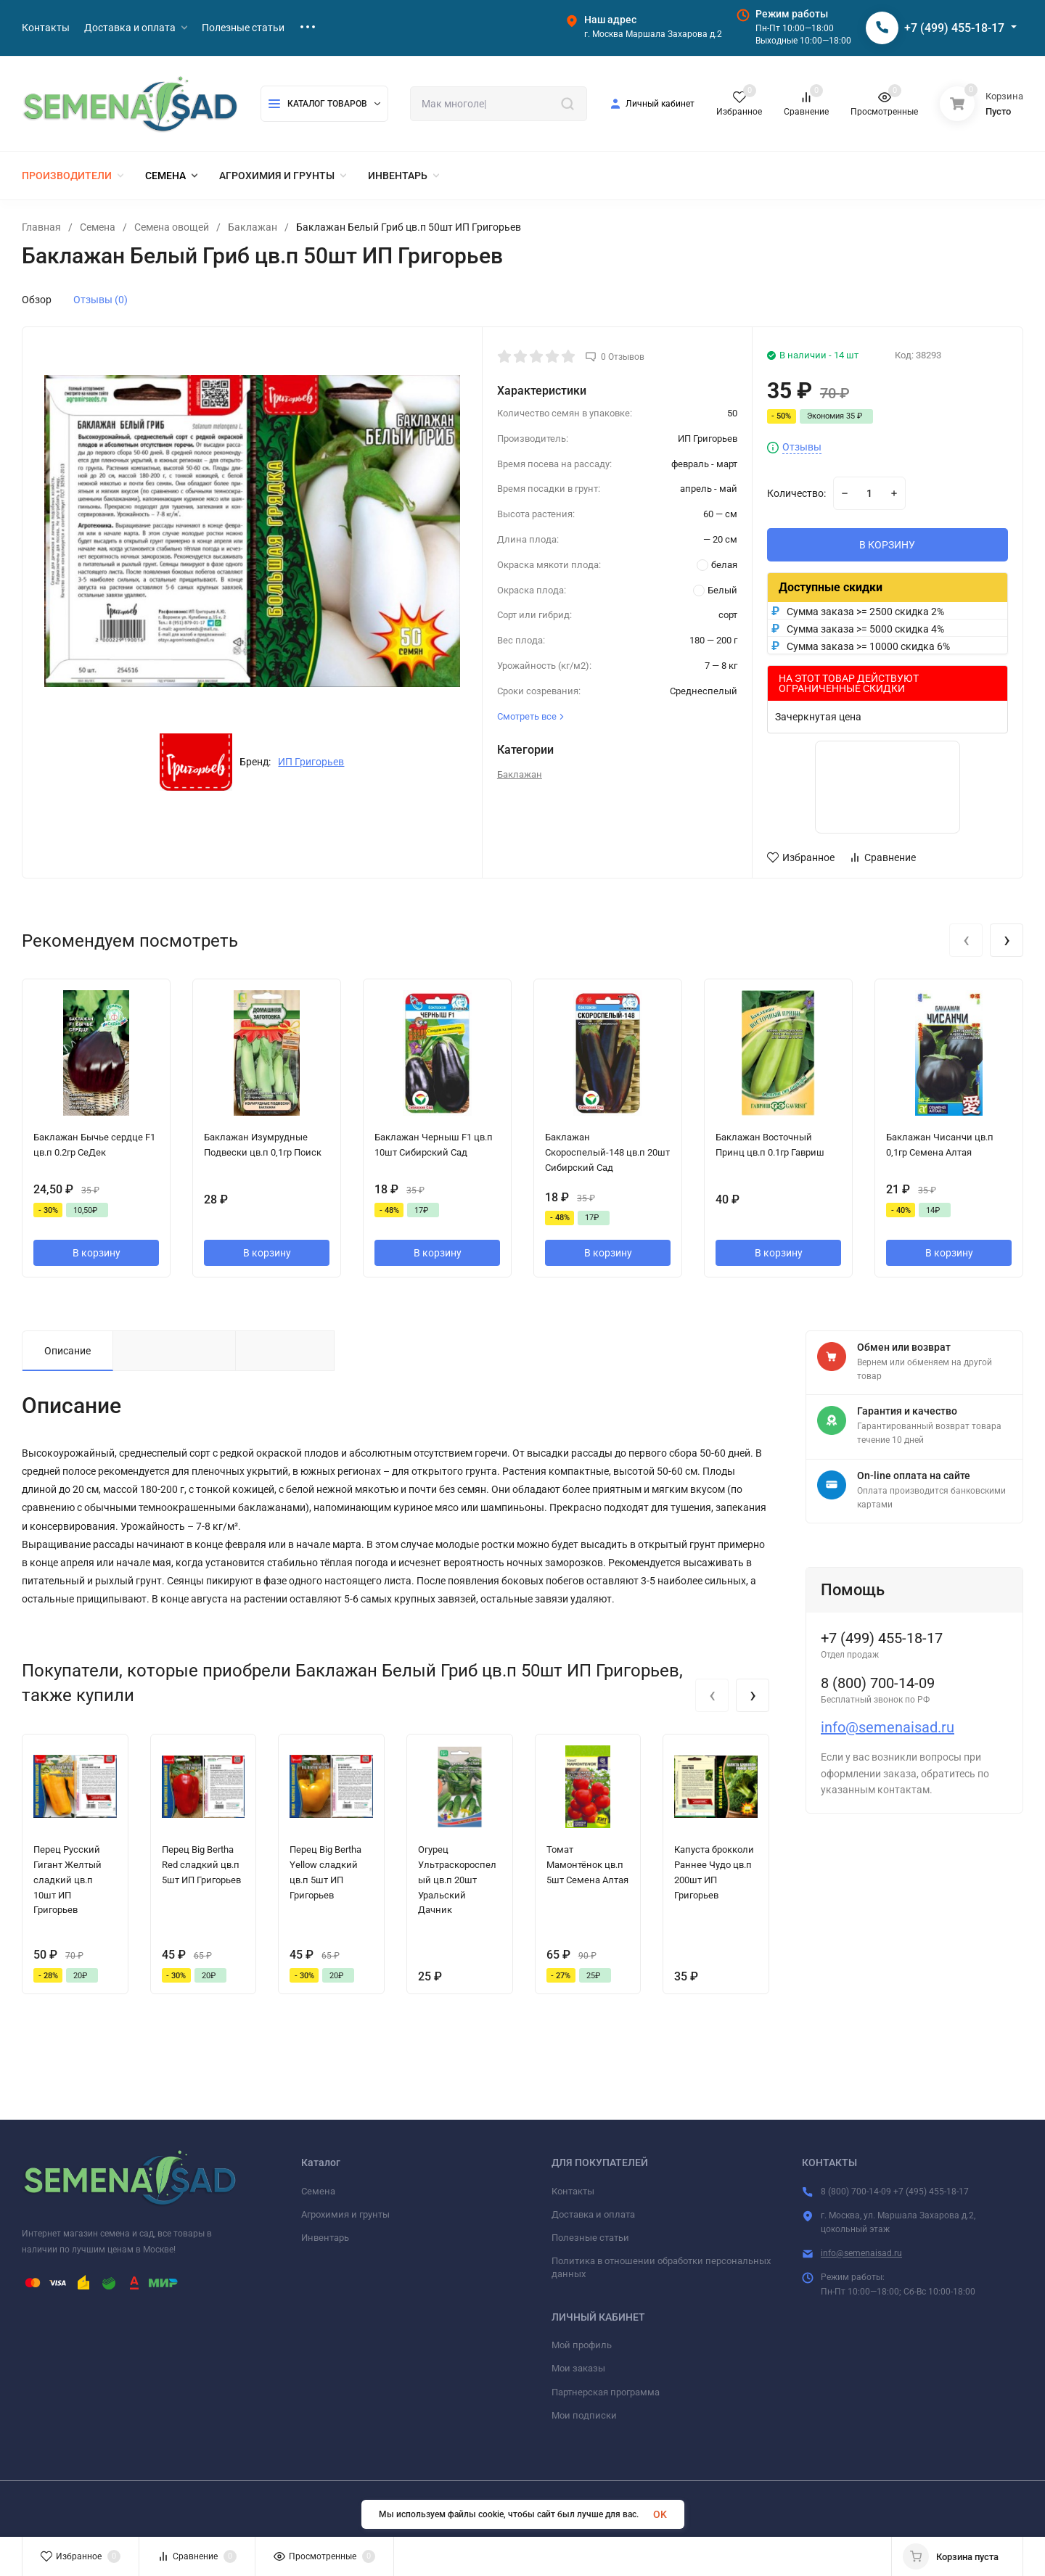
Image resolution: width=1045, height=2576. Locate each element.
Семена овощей (171, 227)
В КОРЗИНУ (887, 545)
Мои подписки (584, 2415)
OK (660, 2514)
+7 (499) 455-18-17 (954, 28)
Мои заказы (578, 2368)
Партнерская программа (606, 2392)
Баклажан (252, 227)
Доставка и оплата (593, 2214)
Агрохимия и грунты (345, 2214)
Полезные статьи (590, 2237)
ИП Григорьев (311, 762)
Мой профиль (582, 2345)
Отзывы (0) (100, 300)
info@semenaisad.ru (887, 1727)
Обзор (37, 300)
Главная (41, 227)
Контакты (573, 2191)
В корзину (96, 1253)
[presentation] (966, 940)
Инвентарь (325, 2237)
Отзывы (801, 447)
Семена (97, 227)
